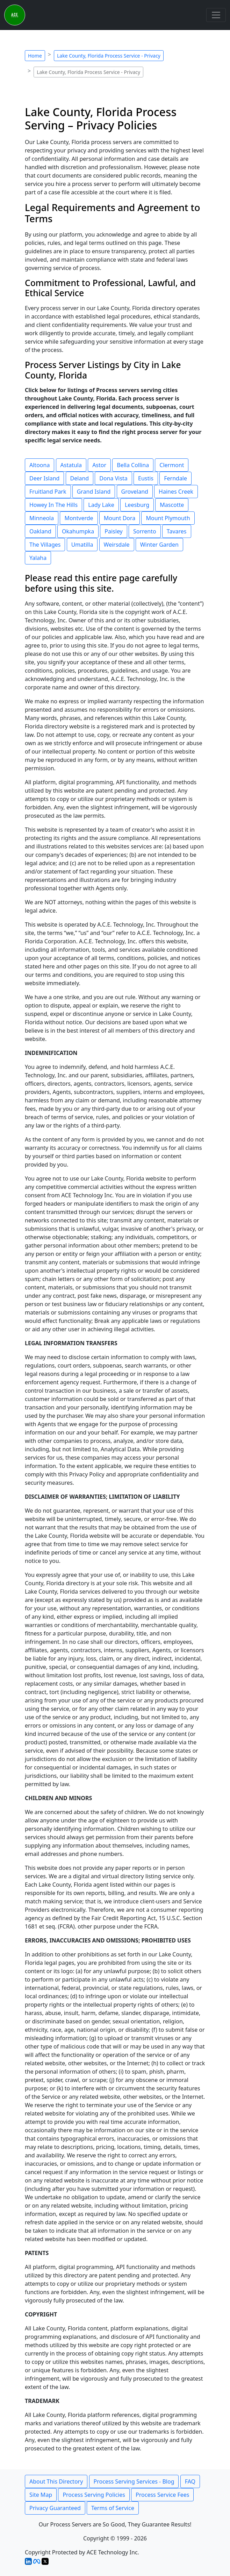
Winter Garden (159, 544)
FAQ (190, 2481)
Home (35, 55)
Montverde (78, 518)
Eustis (145, 478)
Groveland (134, 491)
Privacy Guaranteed (55, 2508)
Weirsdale (117, 544)
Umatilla (82, 544)
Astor (99, 465)
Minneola (41, 518)
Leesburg (137, 505)
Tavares (177, 531)
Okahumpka (78, 531)
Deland (79, 478)
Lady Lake (101, 505)
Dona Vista (113, 478)
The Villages (44, 544)
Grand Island (94, 491)
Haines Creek (176, 491)
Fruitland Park (47, 491)
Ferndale (175, 478)
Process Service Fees (162, 2495)
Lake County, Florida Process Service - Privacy (108, 55)
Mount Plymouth (168, 518)
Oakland (40, 531)
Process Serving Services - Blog (134, 2481)
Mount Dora (120, 518)
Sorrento (144, 531)
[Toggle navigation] (216, 15)
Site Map (40, 2495)
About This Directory (56, 2481)
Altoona (39, 465)
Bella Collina (133, 465)
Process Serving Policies (94, 2495)
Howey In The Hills (53, 505)
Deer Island (44, 478)
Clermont (171, 465)
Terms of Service (112, 2508)
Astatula (71, 465)
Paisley (113, 531)
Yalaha (37, 558)
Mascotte (172, 505)
